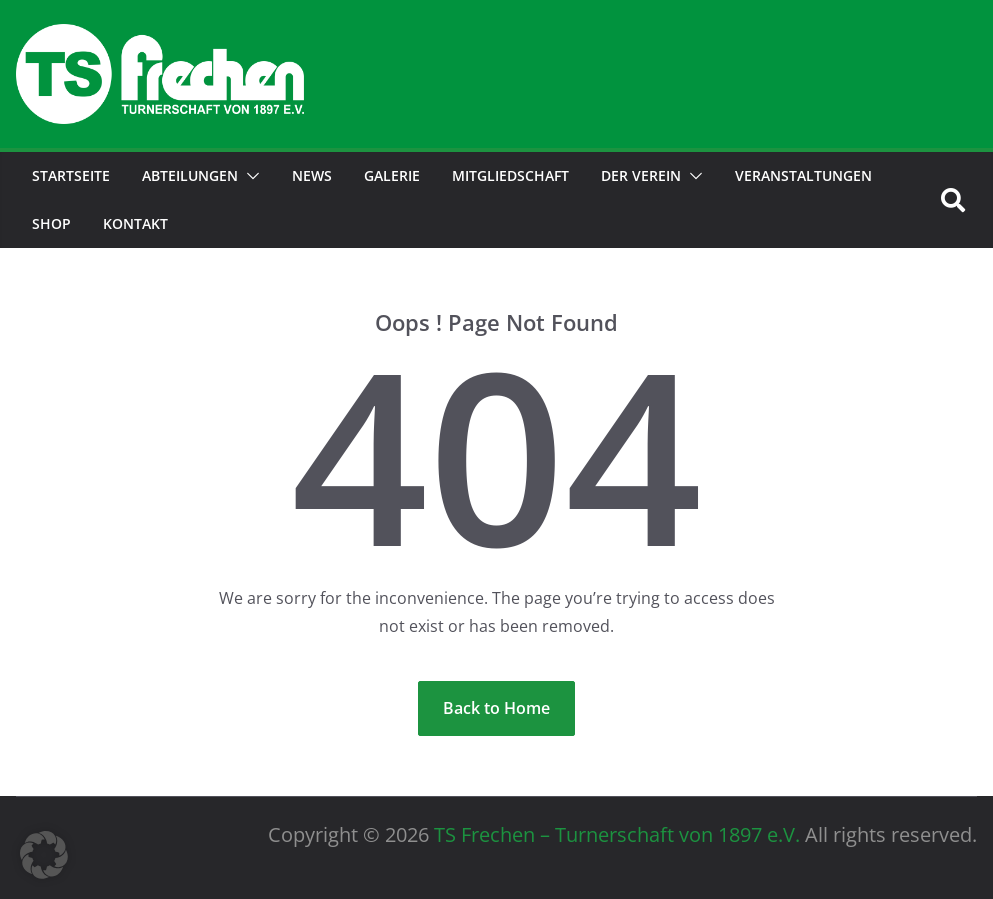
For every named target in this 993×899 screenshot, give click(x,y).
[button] (249, 176)
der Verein (641, 175)
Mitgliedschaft (510, 175)
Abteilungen (190, 175)
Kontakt (135, 223)
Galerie (392, 175)
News (312, 175)
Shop (51, 223)
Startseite (71, 175)
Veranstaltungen (803, 175)
